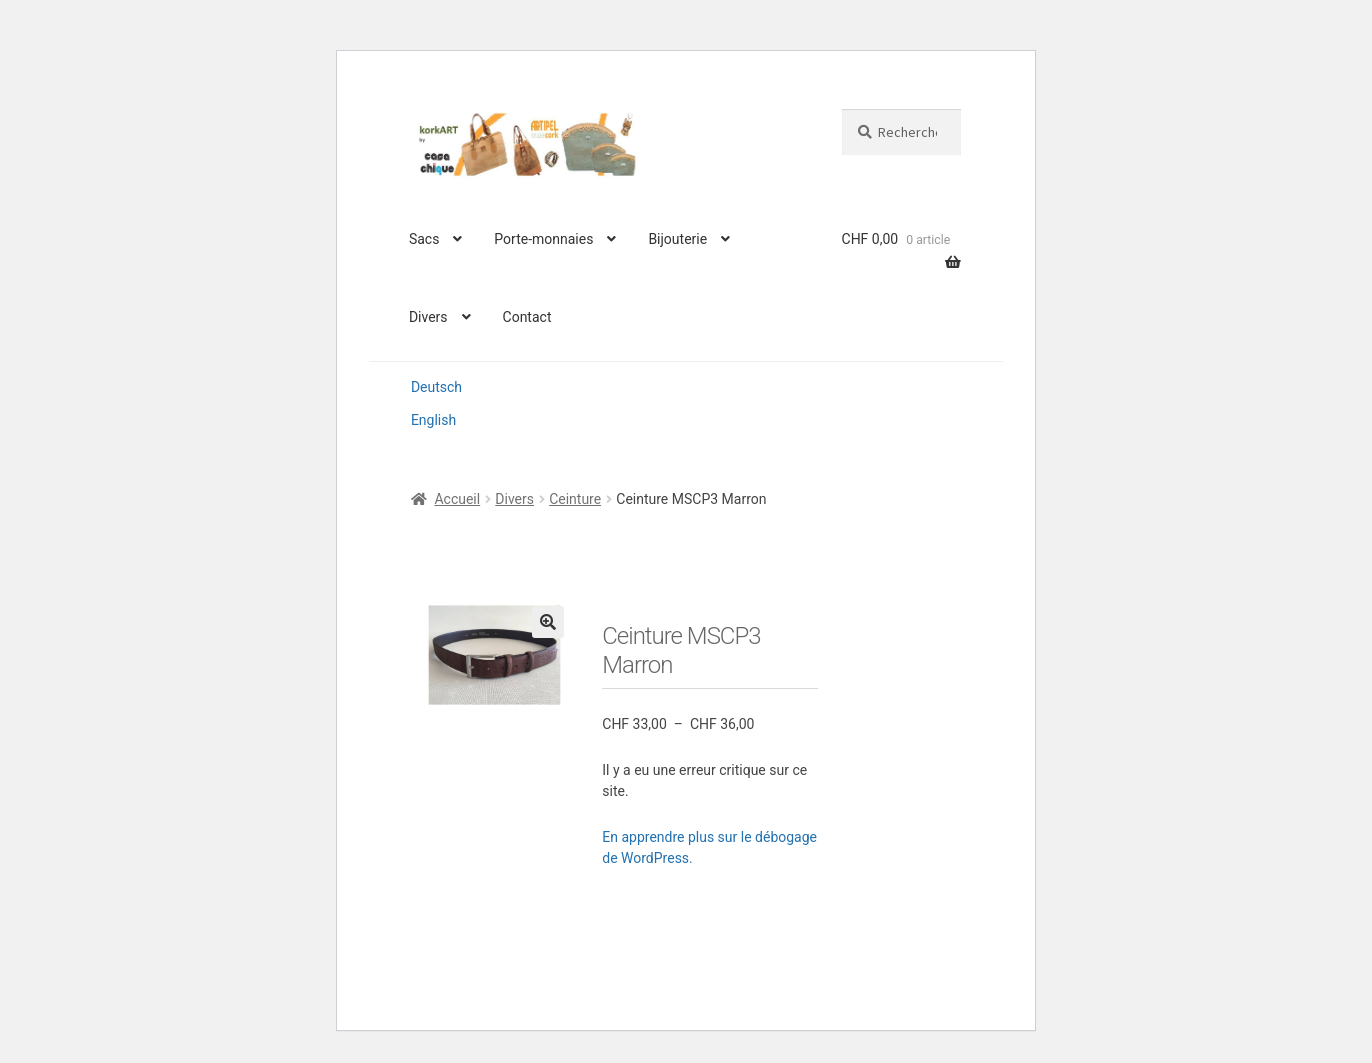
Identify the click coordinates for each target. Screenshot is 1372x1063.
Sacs (424, 239)
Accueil (457, 499)
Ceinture (575, 499)
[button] (548, 622)
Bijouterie (677, 239)
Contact (527, 317)
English (433, 420)
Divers (428, 317)
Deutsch (436, 387)
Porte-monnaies (543, 239)
